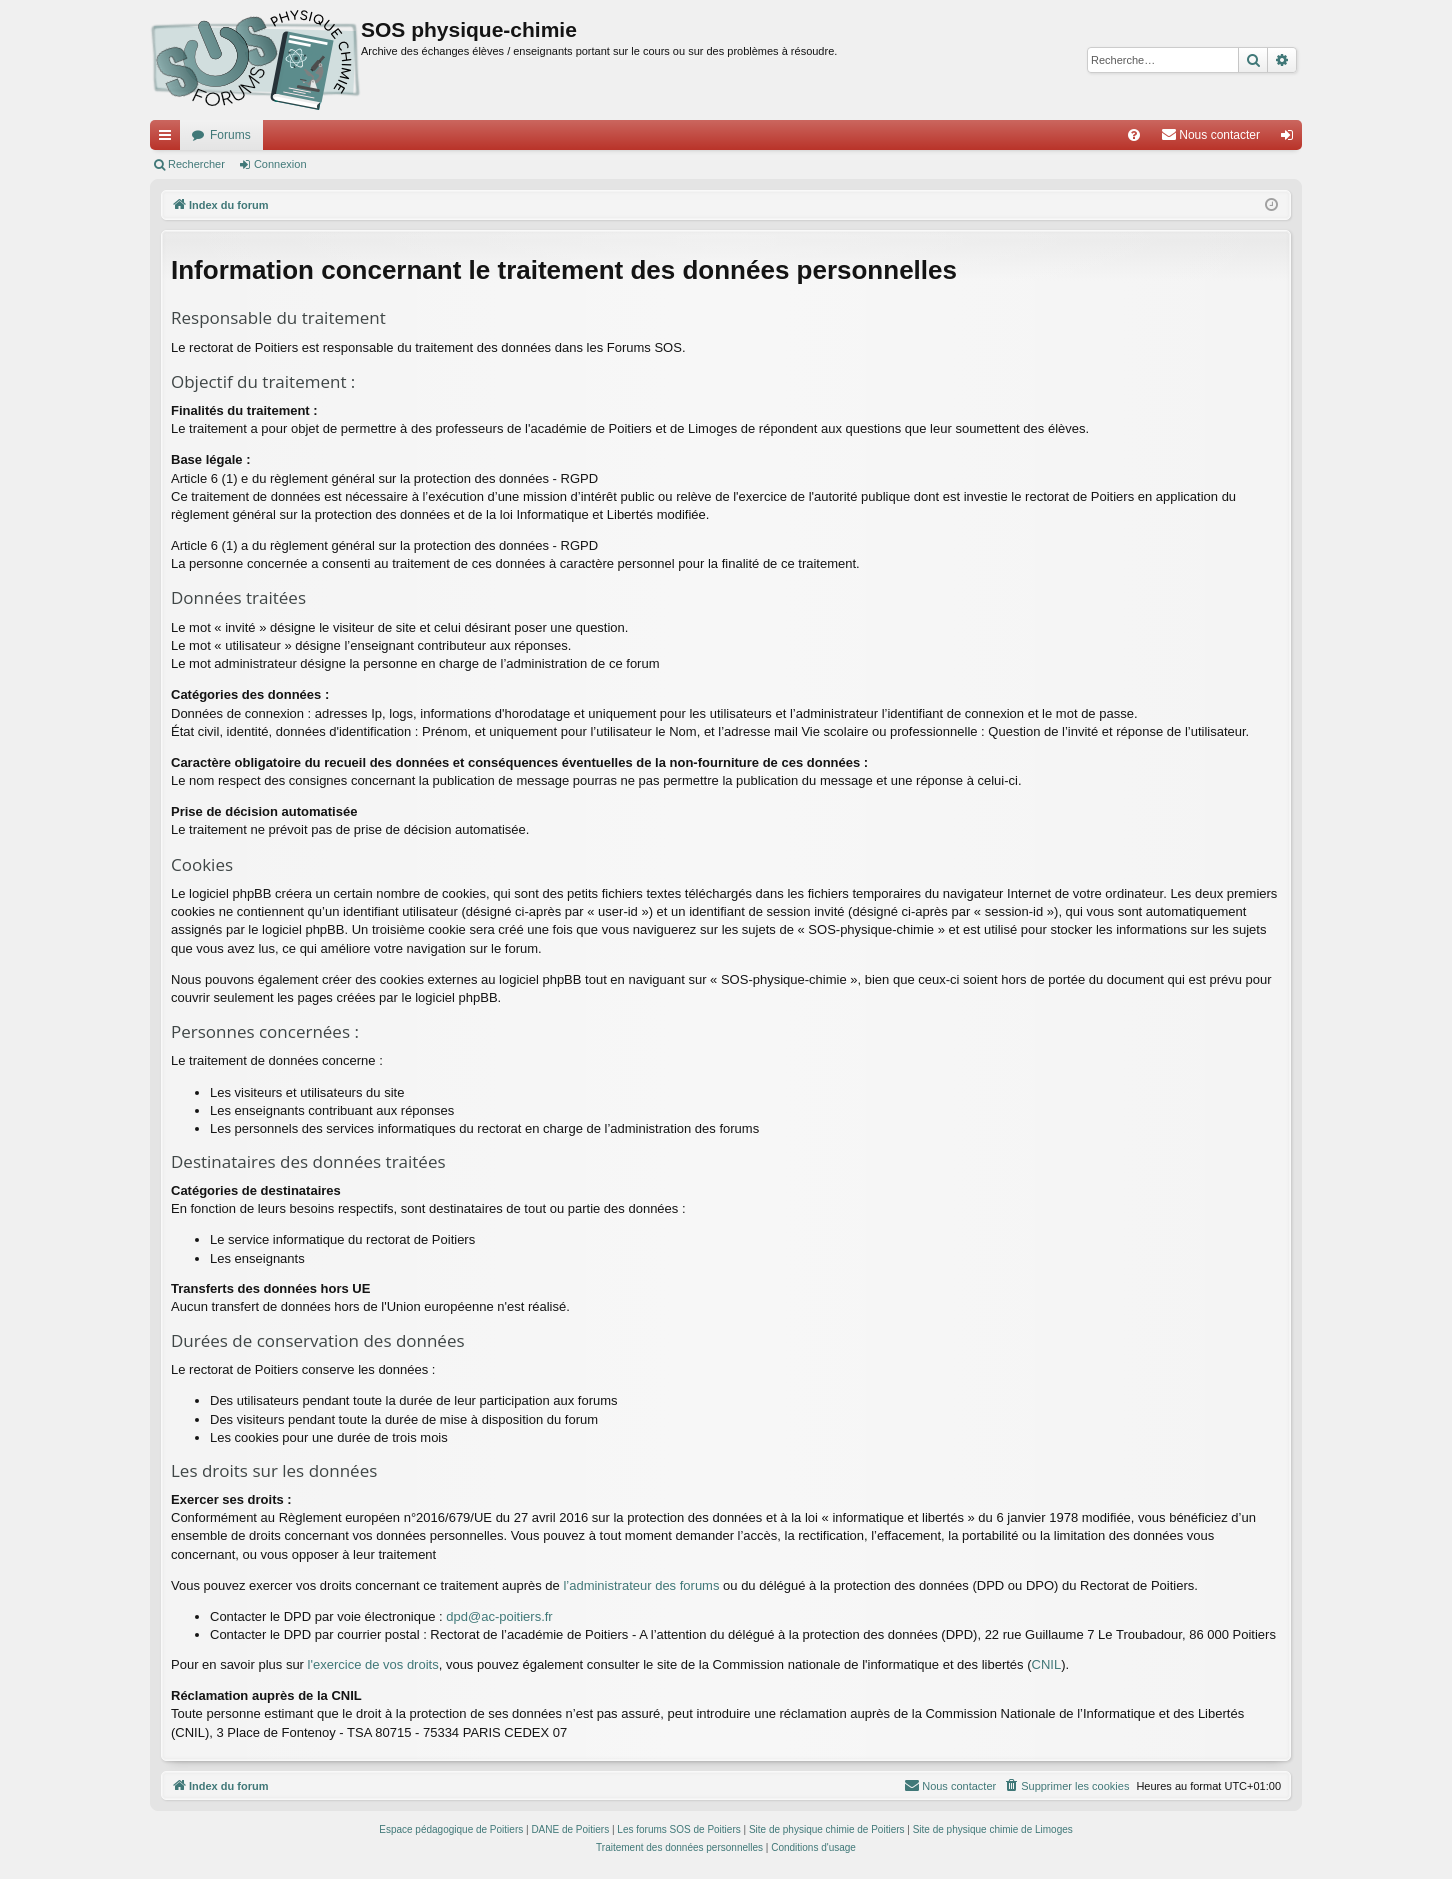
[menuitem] (1134, 135)
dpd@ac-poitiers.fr (499, 1616)
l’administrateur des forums (641, 1585)
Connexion (280, 164)
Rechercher (196, 164)
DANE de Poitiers (570, 1829)
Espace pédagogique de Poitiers (451, 1829)
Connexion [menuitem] (1291, 139)
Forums (230, 135)
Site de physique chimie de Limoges (993, 1829)
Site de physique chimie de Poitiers (827, 1829)
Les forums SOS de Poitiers (678, 1829)
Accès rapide (169, 139)
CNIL (1047, 1664)
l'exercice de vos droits (373, 1664)
